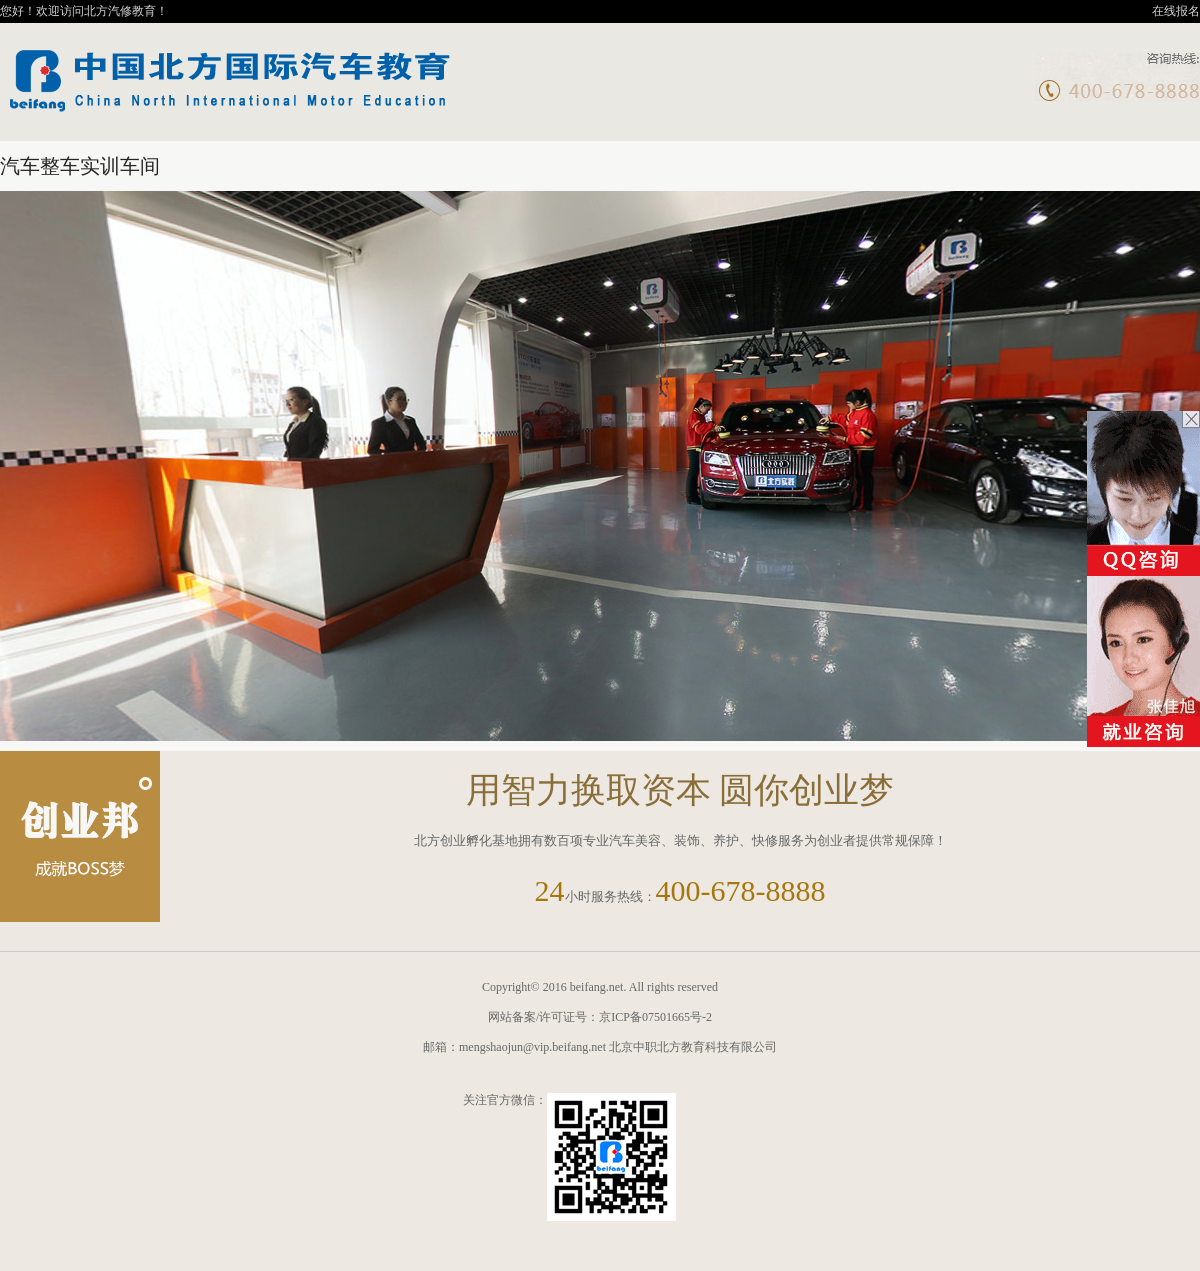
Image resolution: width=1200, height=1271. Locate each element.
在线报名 (1176, 11)
